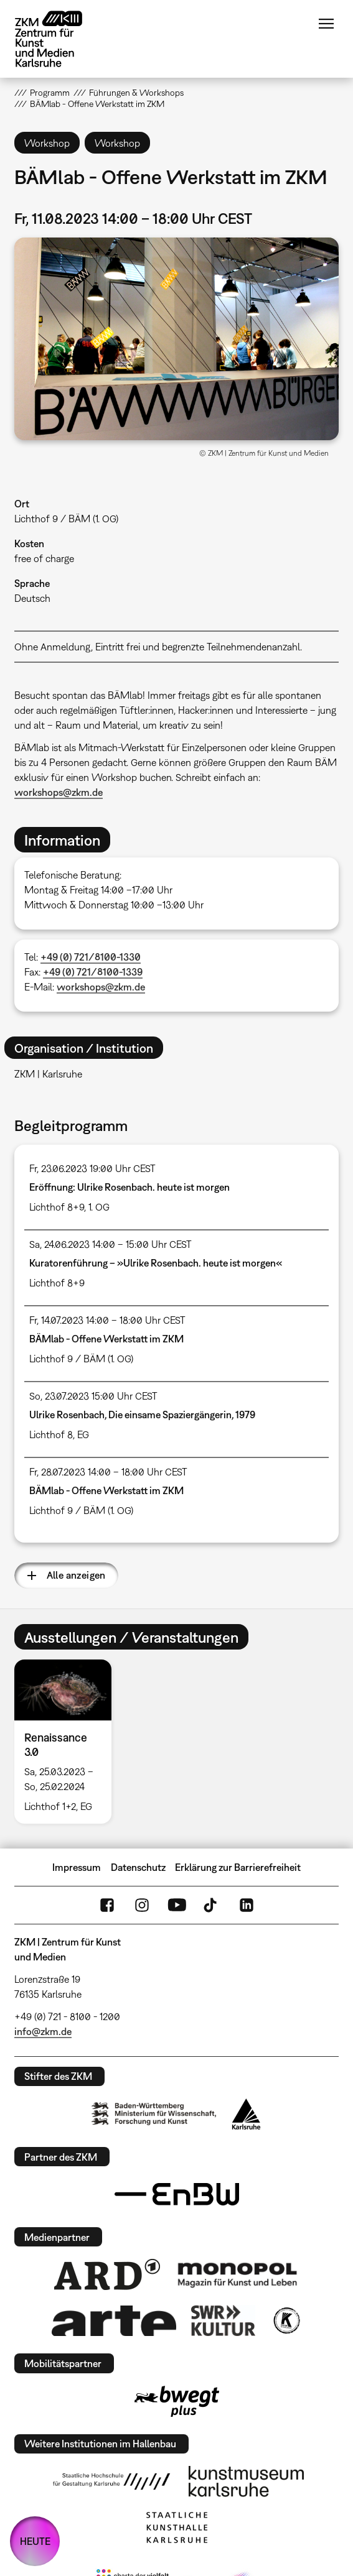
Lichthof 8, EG (59, 1434)
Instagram (141, 1905)
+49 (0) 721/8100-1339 (93, 971)
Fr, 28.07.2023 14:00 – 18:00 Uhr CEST (108, 1471)
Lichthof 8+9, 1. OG (69, 1206)
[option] (67, 1742)
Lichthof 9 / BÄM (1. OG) (66, 518)
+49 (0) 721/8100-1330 (90, 957)
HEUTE (35, 2541)
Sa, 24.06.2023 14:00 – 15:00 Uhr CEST (110, 1244)
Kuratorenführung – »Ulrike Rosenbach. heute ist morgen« (155, 1262)
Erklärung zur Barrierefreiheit (238, 1867)
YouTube (176, 1905)
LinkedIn (246, 1905)
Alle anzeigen (76, 1575)
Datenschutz (138, 1867)
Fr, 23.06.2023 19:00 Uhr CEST (92, 1168)
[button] (176, 339)
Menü (326, 23)
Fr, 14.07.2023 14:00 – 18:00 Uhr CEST (107, 1320)
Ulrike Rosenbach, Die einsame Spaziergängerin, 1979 (142, 1414)
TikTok (211, 1905)
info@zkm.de (43, 2031)
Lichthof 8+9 (57, 1282)
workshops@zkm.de (58, 792)
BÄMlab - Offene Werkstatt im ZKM (106, 1338)
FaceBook (107, 1905)
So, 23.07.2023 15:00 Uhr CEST (93, 1395)
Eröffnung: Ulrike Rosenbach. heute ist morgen (129, 1187)
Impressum (76, 1867)
